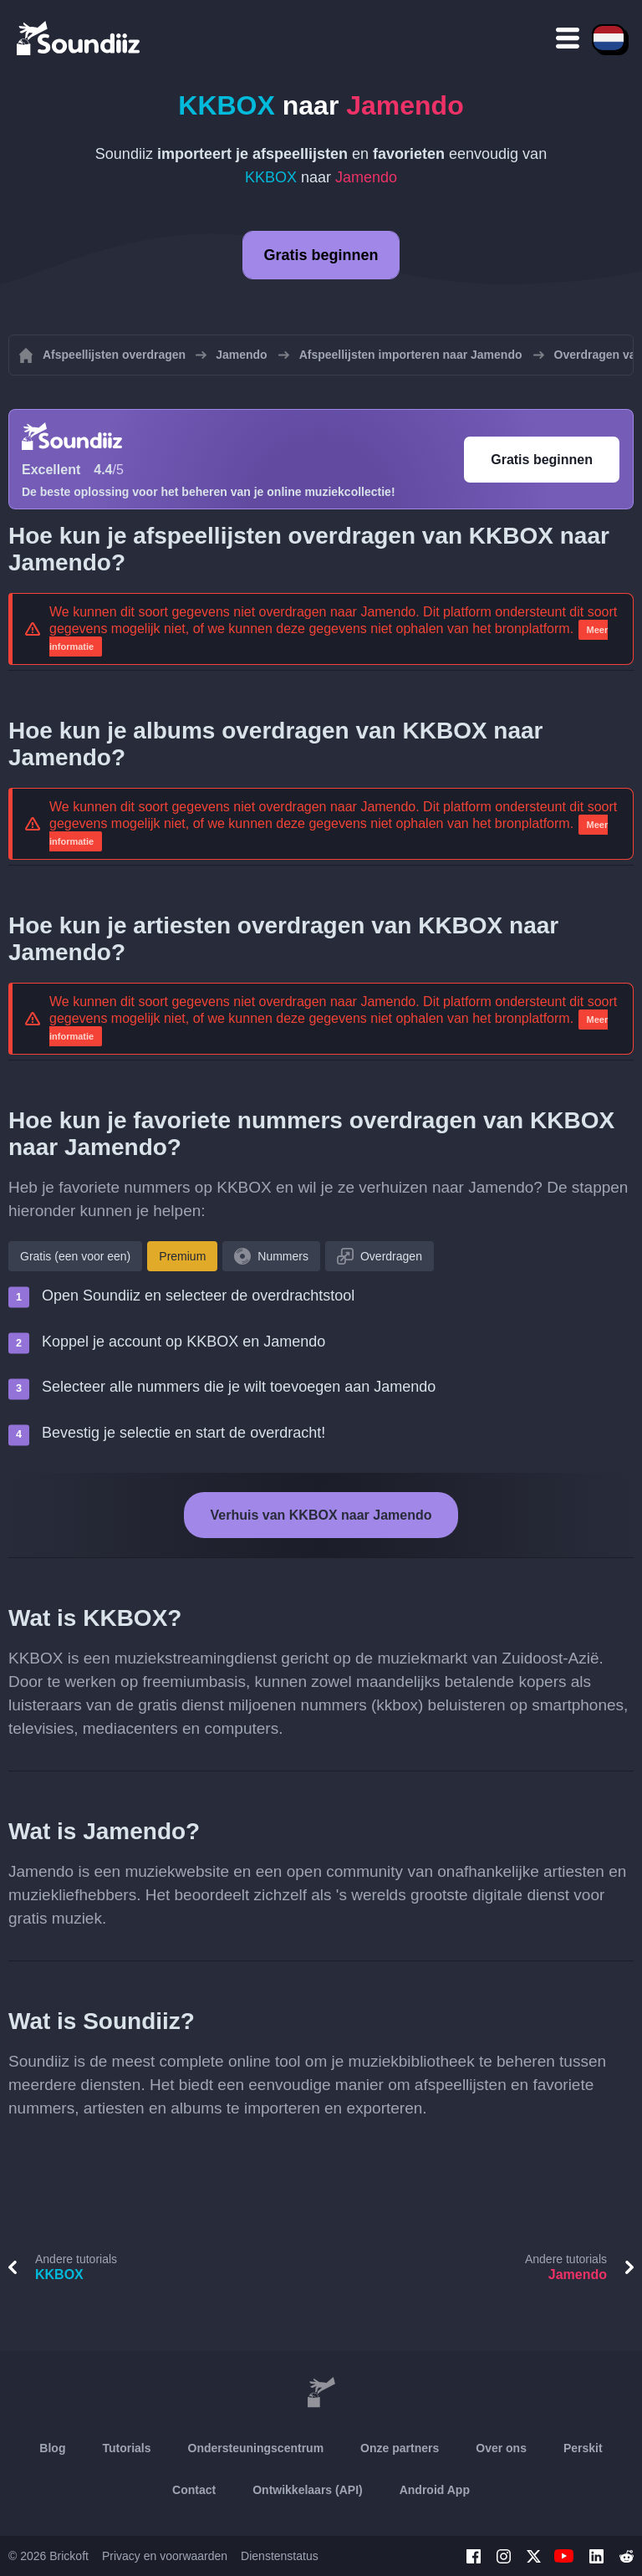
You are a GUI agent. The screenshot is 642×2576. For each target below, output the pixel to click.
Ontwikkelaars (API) (307, 2490)
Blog (52, 2448)
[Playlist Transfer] (79, 37)
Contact (194, 2490)
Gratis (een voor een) (75, 1256)
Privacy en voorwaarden (164, 2556)
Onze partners (399, 2448)
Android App (435, 2490)
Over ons (501, 2448)
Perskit (583, 2448)
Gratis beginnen (320, 255)
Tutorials (126, 2448)
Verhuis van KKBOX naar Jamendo (321, 1515)
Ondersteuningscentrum (256, 2448)
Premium (182, 1256)
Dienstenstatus (279, 2556)
